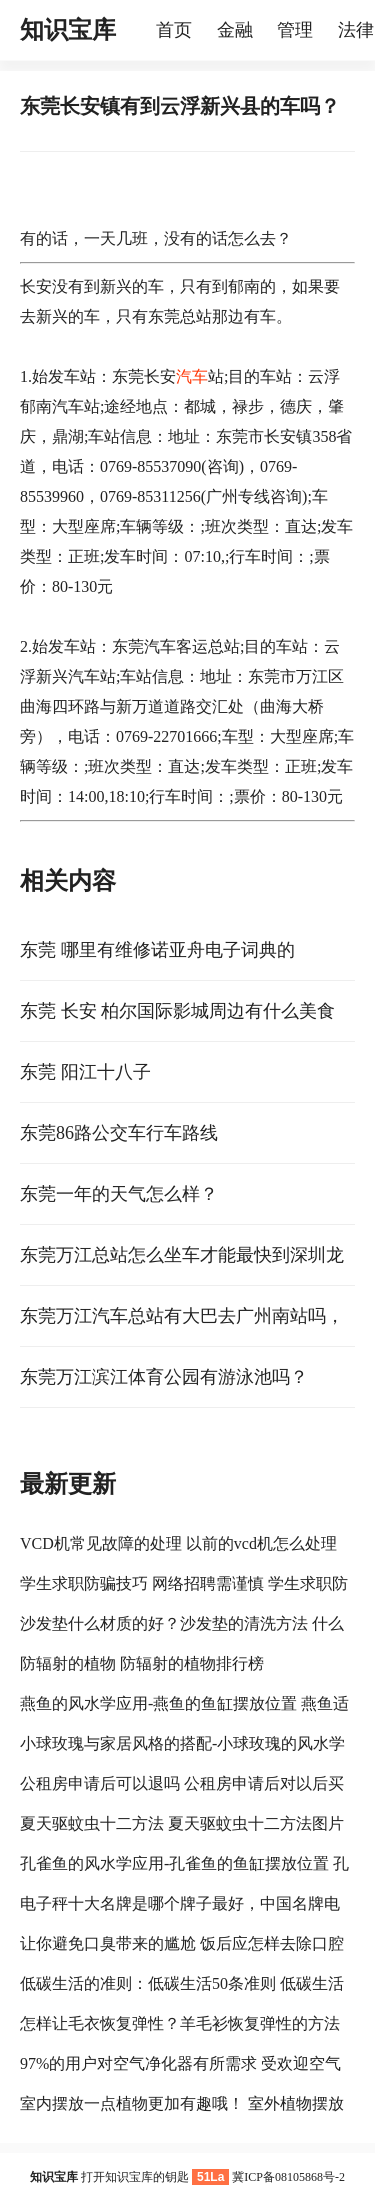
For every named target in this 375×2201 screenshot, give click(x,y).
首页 (174, 30)
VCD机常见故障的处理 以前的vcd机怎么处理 (178, 1543)
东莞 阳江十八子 (85, 1072)
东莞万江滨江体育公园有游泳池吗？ (164, 1377)
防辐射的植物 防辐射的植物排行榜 (142, 1663)
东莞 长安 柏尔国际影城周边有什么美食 (177, 1011)
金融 (235, 30)
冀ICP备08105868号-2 (288, 2177)
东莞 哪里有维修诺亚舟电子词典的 (157, 950)
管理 (295, 30)
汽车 (192, 376)
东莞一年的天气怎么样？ (119, 1194)
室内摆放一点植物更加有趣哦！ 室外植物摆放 (182, 2103)
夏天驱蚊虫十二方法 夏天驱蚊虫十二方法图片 (182, 1823)
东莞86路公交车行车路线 (119, 1133)
